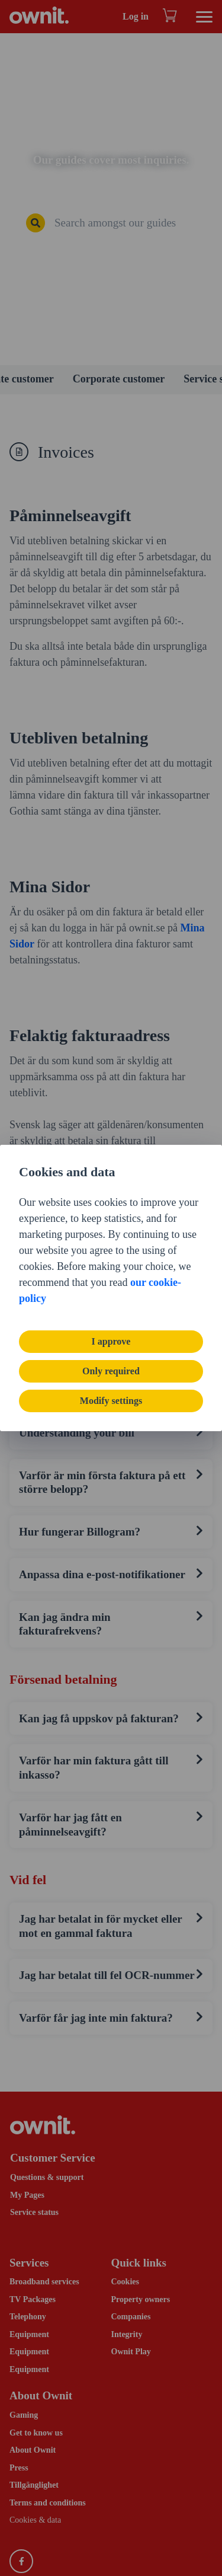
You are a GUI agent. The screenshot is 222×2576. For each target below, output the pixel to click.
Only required (111, 1371)
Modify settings (111, 1401)
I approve (111, 1341)
